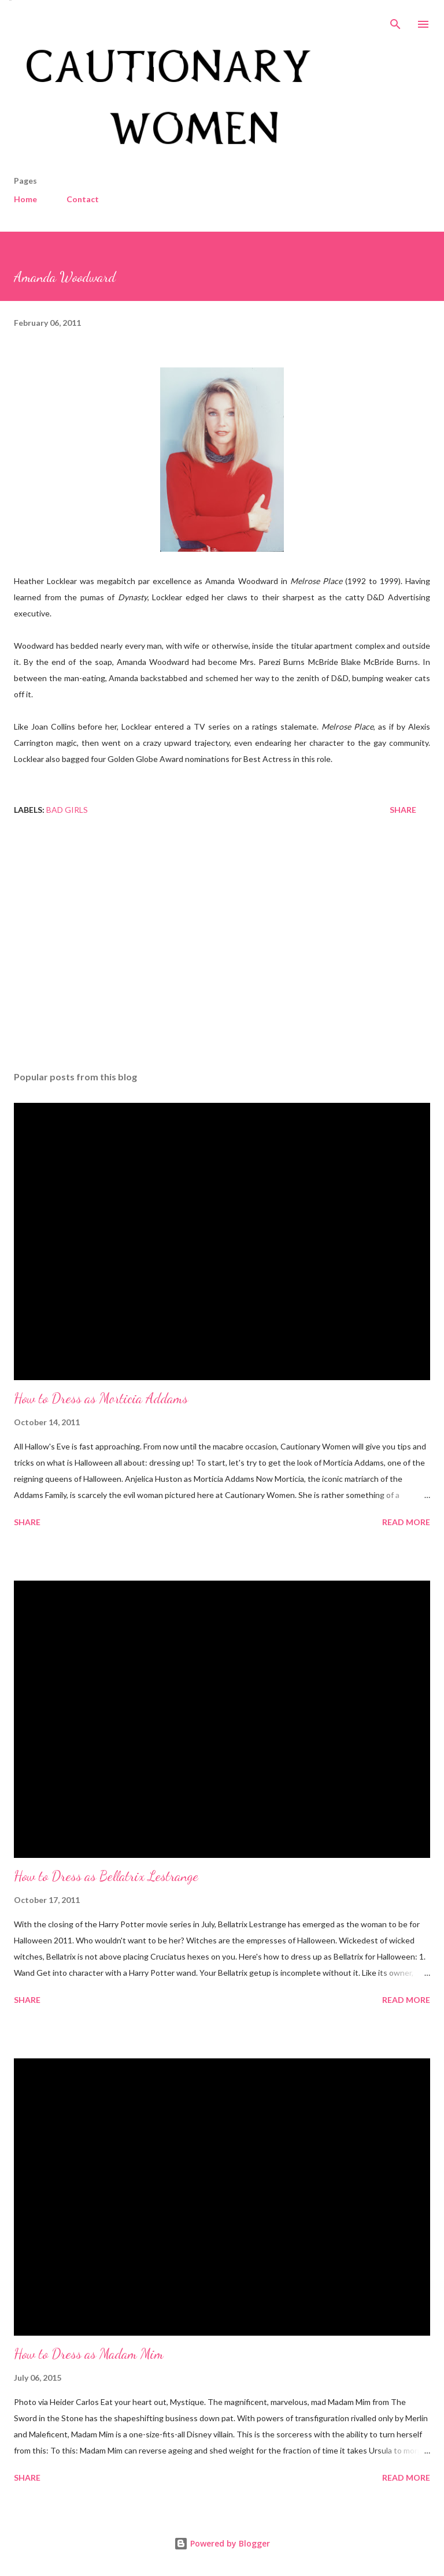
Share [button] (403, 810)
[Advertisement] (222, 953)
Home (25, 199)
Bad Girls (67, 810)
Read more (406, 1522)
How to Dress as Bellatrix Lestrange (106, 1876)
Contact (82, 199)
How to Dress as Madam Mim (89, 2353)
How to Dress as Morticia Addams (101, 1398)
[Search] (395, 21)
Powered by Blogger (222, 2543)
